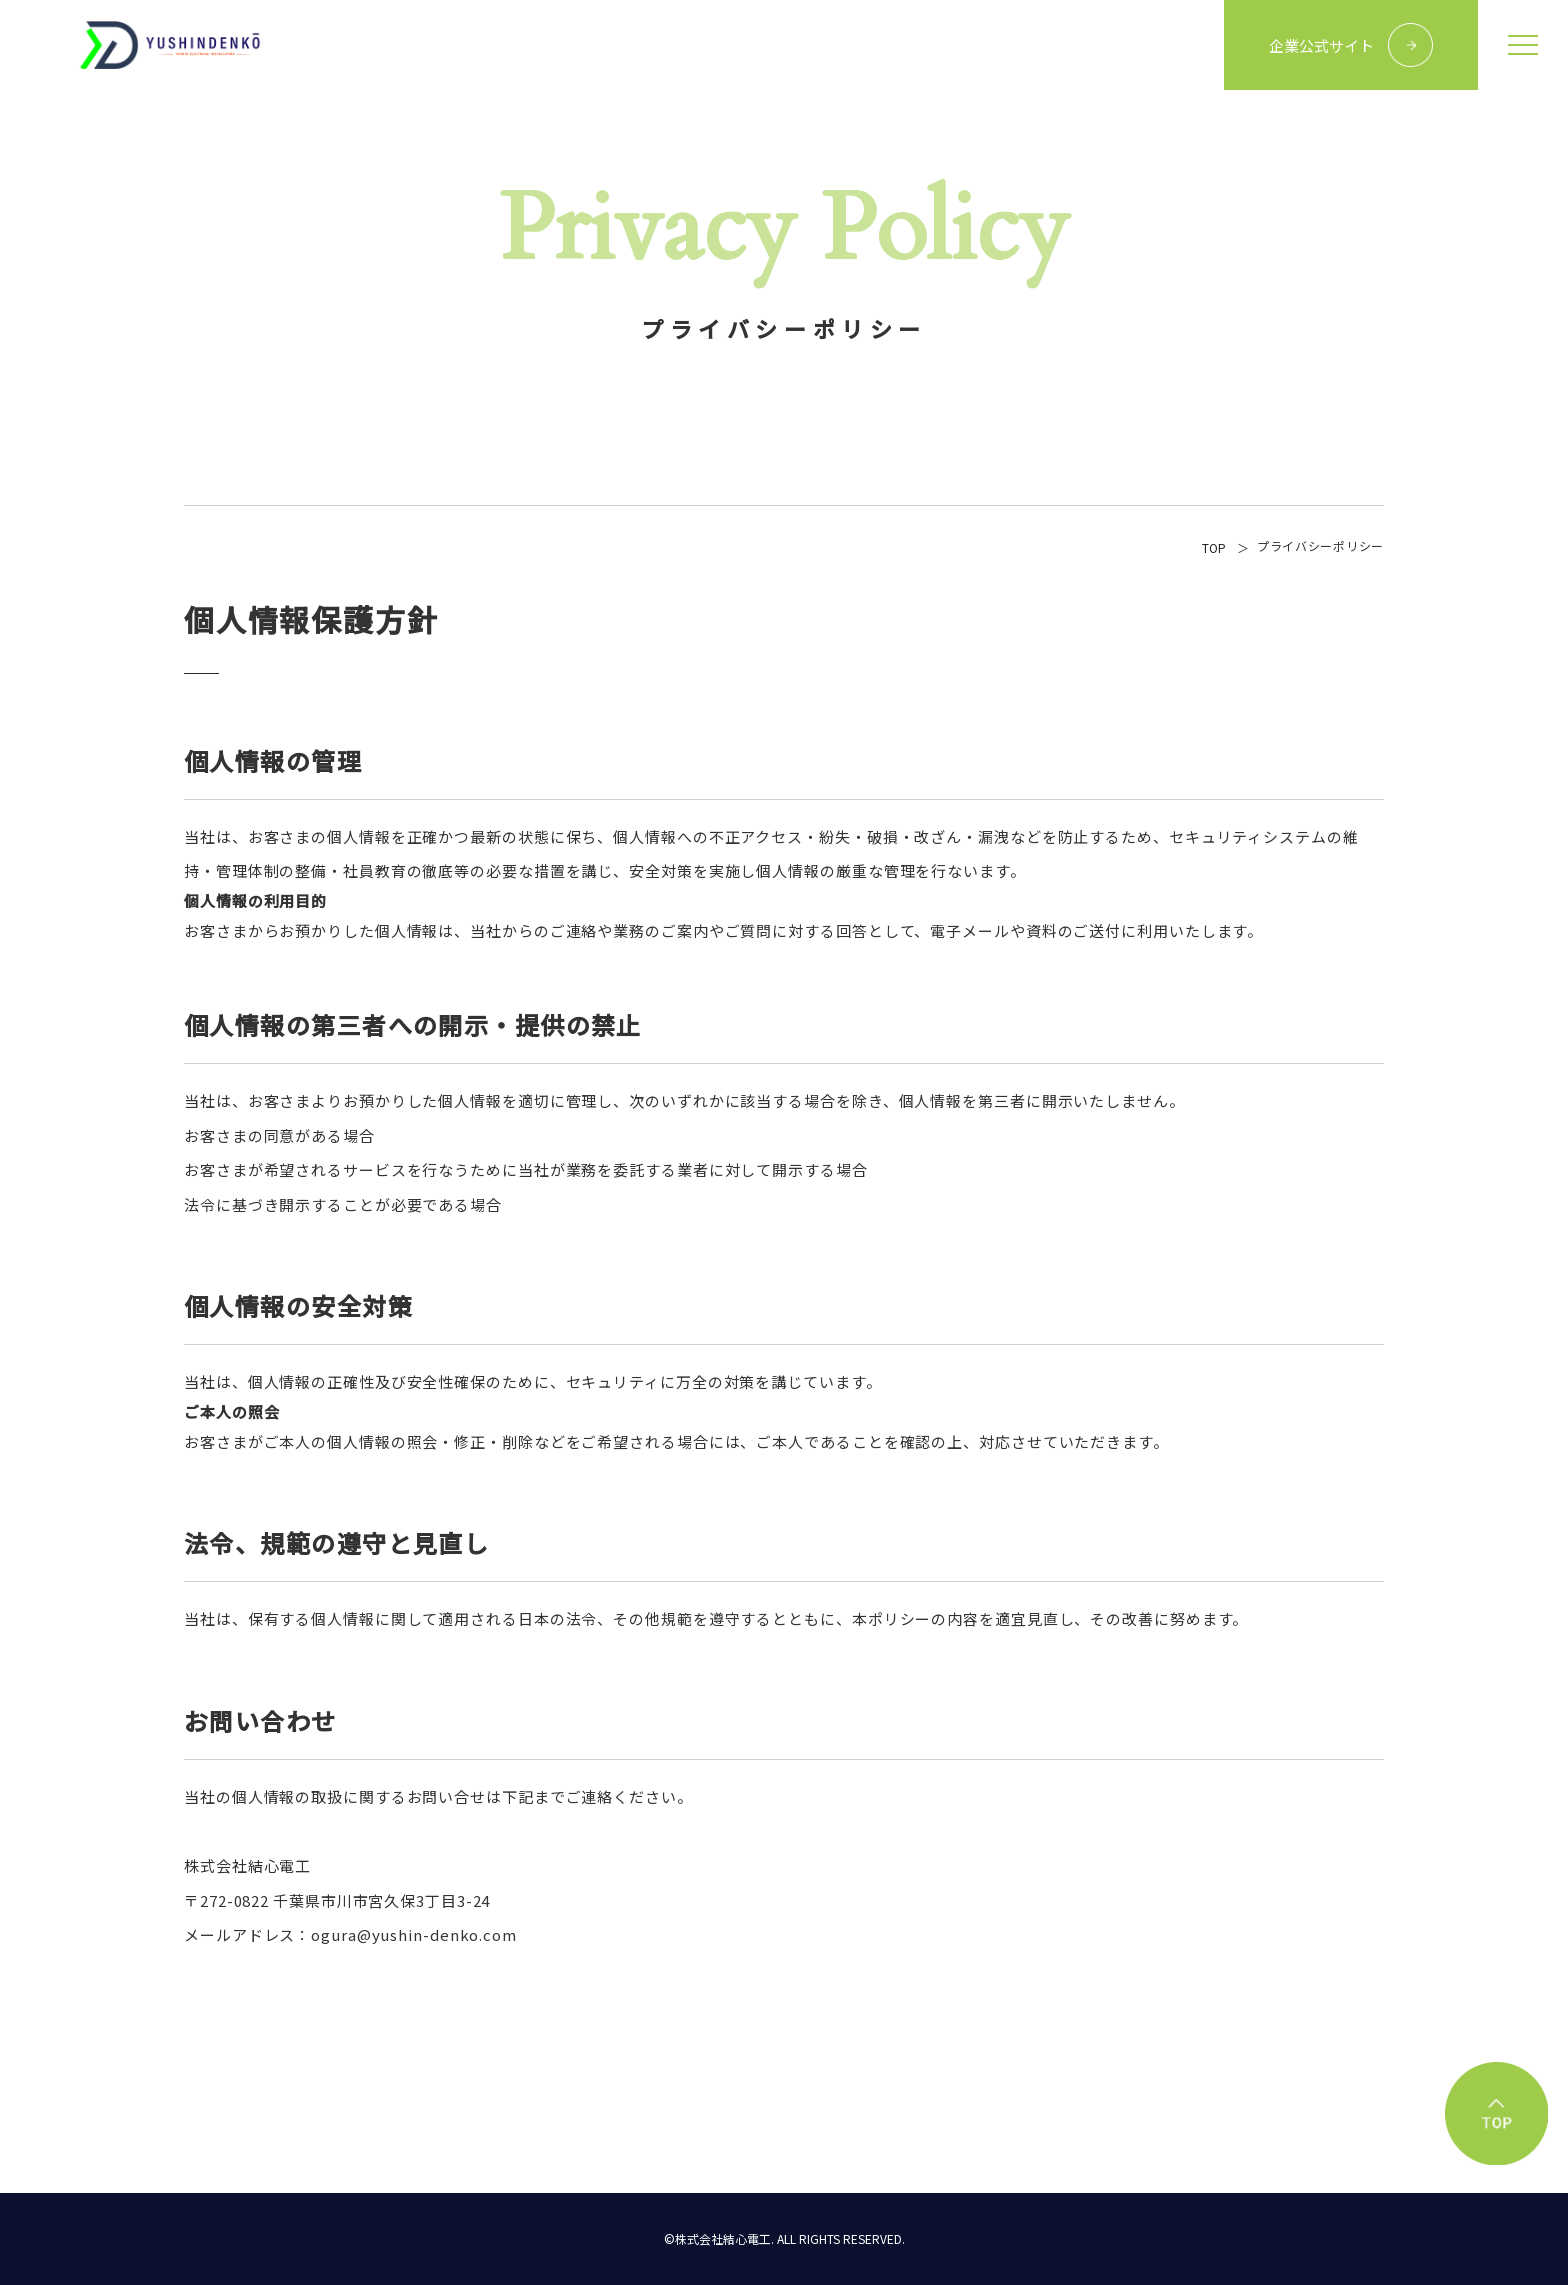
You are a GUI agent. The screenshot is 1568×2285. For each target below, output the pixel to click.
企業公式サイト (1321, 45)
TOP (1214, 547)
